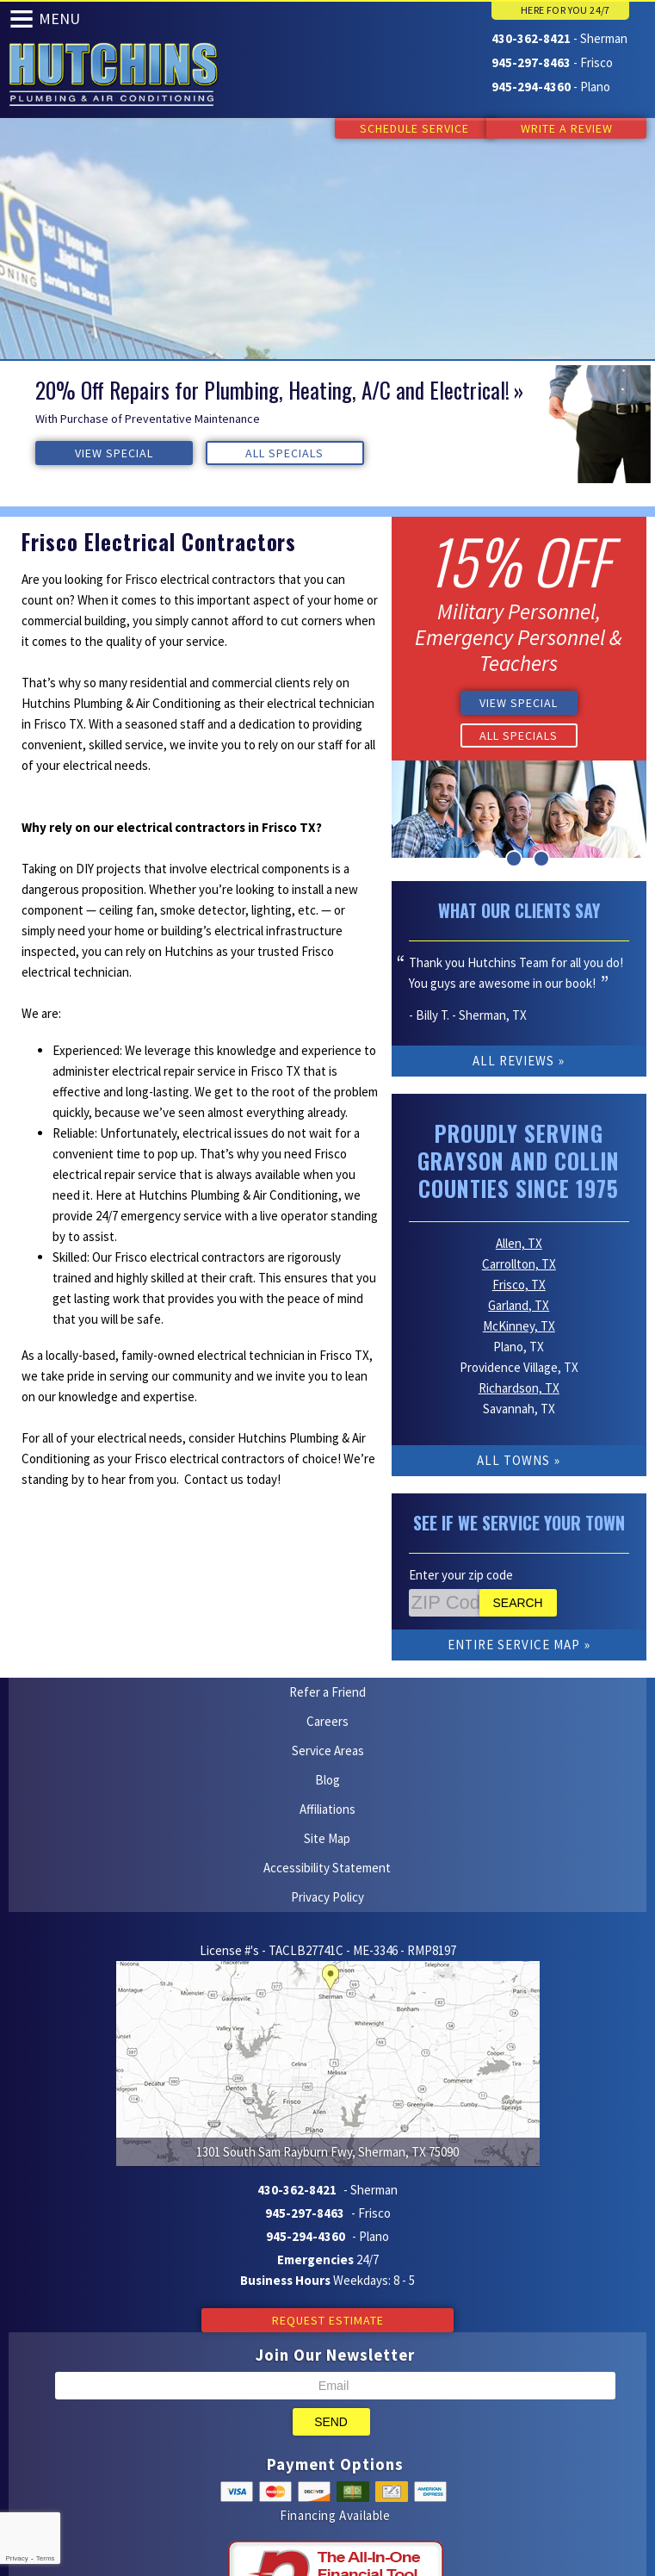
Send (331, 2207)
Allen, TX (519, 1221)
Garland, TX (518, 1283)
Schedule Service (398, 128)
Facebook (324, 2494)
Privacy (16, 2558)
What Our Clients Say (519, 908)
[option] (327, 423)
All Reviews (513, 1058)
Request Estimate (328, 2106)
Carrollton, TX (519, 1241)
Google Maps (358, 2494)
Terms (45, 2558)
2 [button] (513, 856)
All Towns (513, 1438)
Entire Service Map (514, 1622)
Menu (59, 18)
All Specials (205, 452)
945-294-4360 (531, 85)
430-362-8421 (531, 38)
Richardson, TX (519, 1365)
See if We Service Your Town (519, 1500)
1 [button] (486, 856)
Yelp (290, 2494)
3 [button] (541, 856)
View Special (87, 452)
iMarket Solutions (241, 2473)
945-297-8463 (531, 61)
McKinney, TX (519, 1303)
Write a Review (567, 128)
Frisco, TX (519, 1262)
